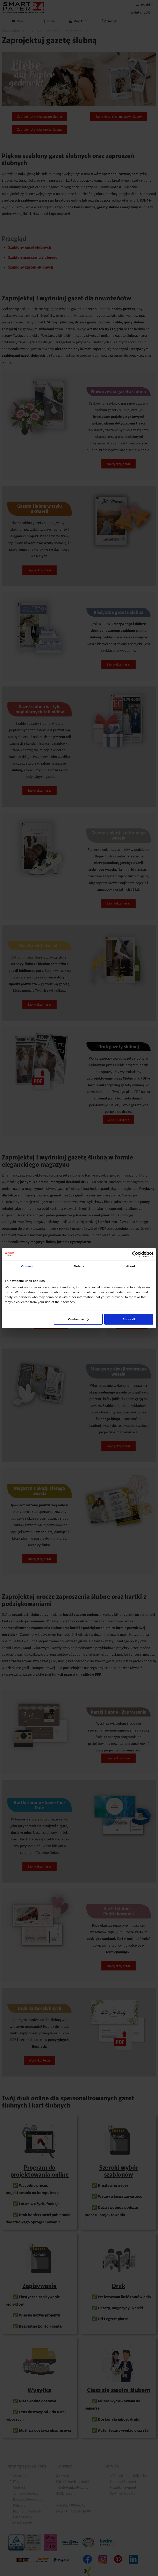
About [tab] (130, 1266)
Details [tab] (79, 1266)
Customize (78, 1319)
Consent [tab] (27, 1266)
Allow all (128, 1319)
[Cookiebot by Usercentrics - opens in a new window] (135, 1254)
